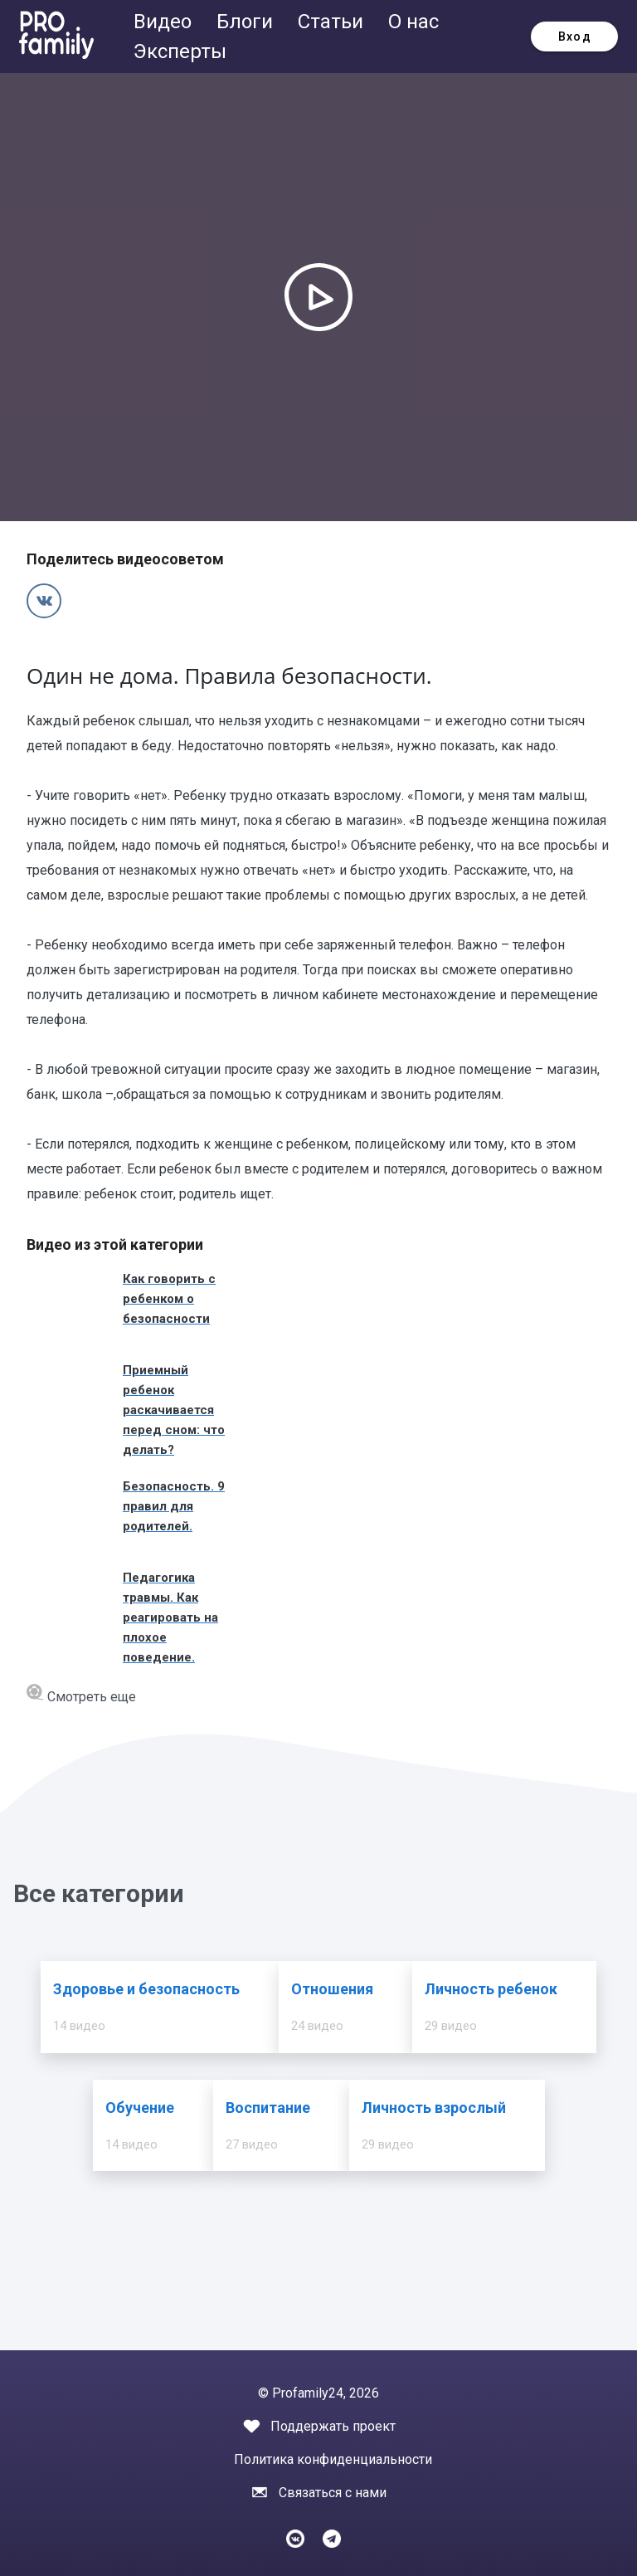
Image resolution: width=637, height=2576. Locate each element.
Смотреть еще (81, 1694)
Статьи (333, 21)
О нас (413, 21)
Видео (165, 21)
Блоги (247, 21)
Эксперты (180, 51)
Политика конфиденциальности (333, 2459)
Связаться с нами (333, 2492)
